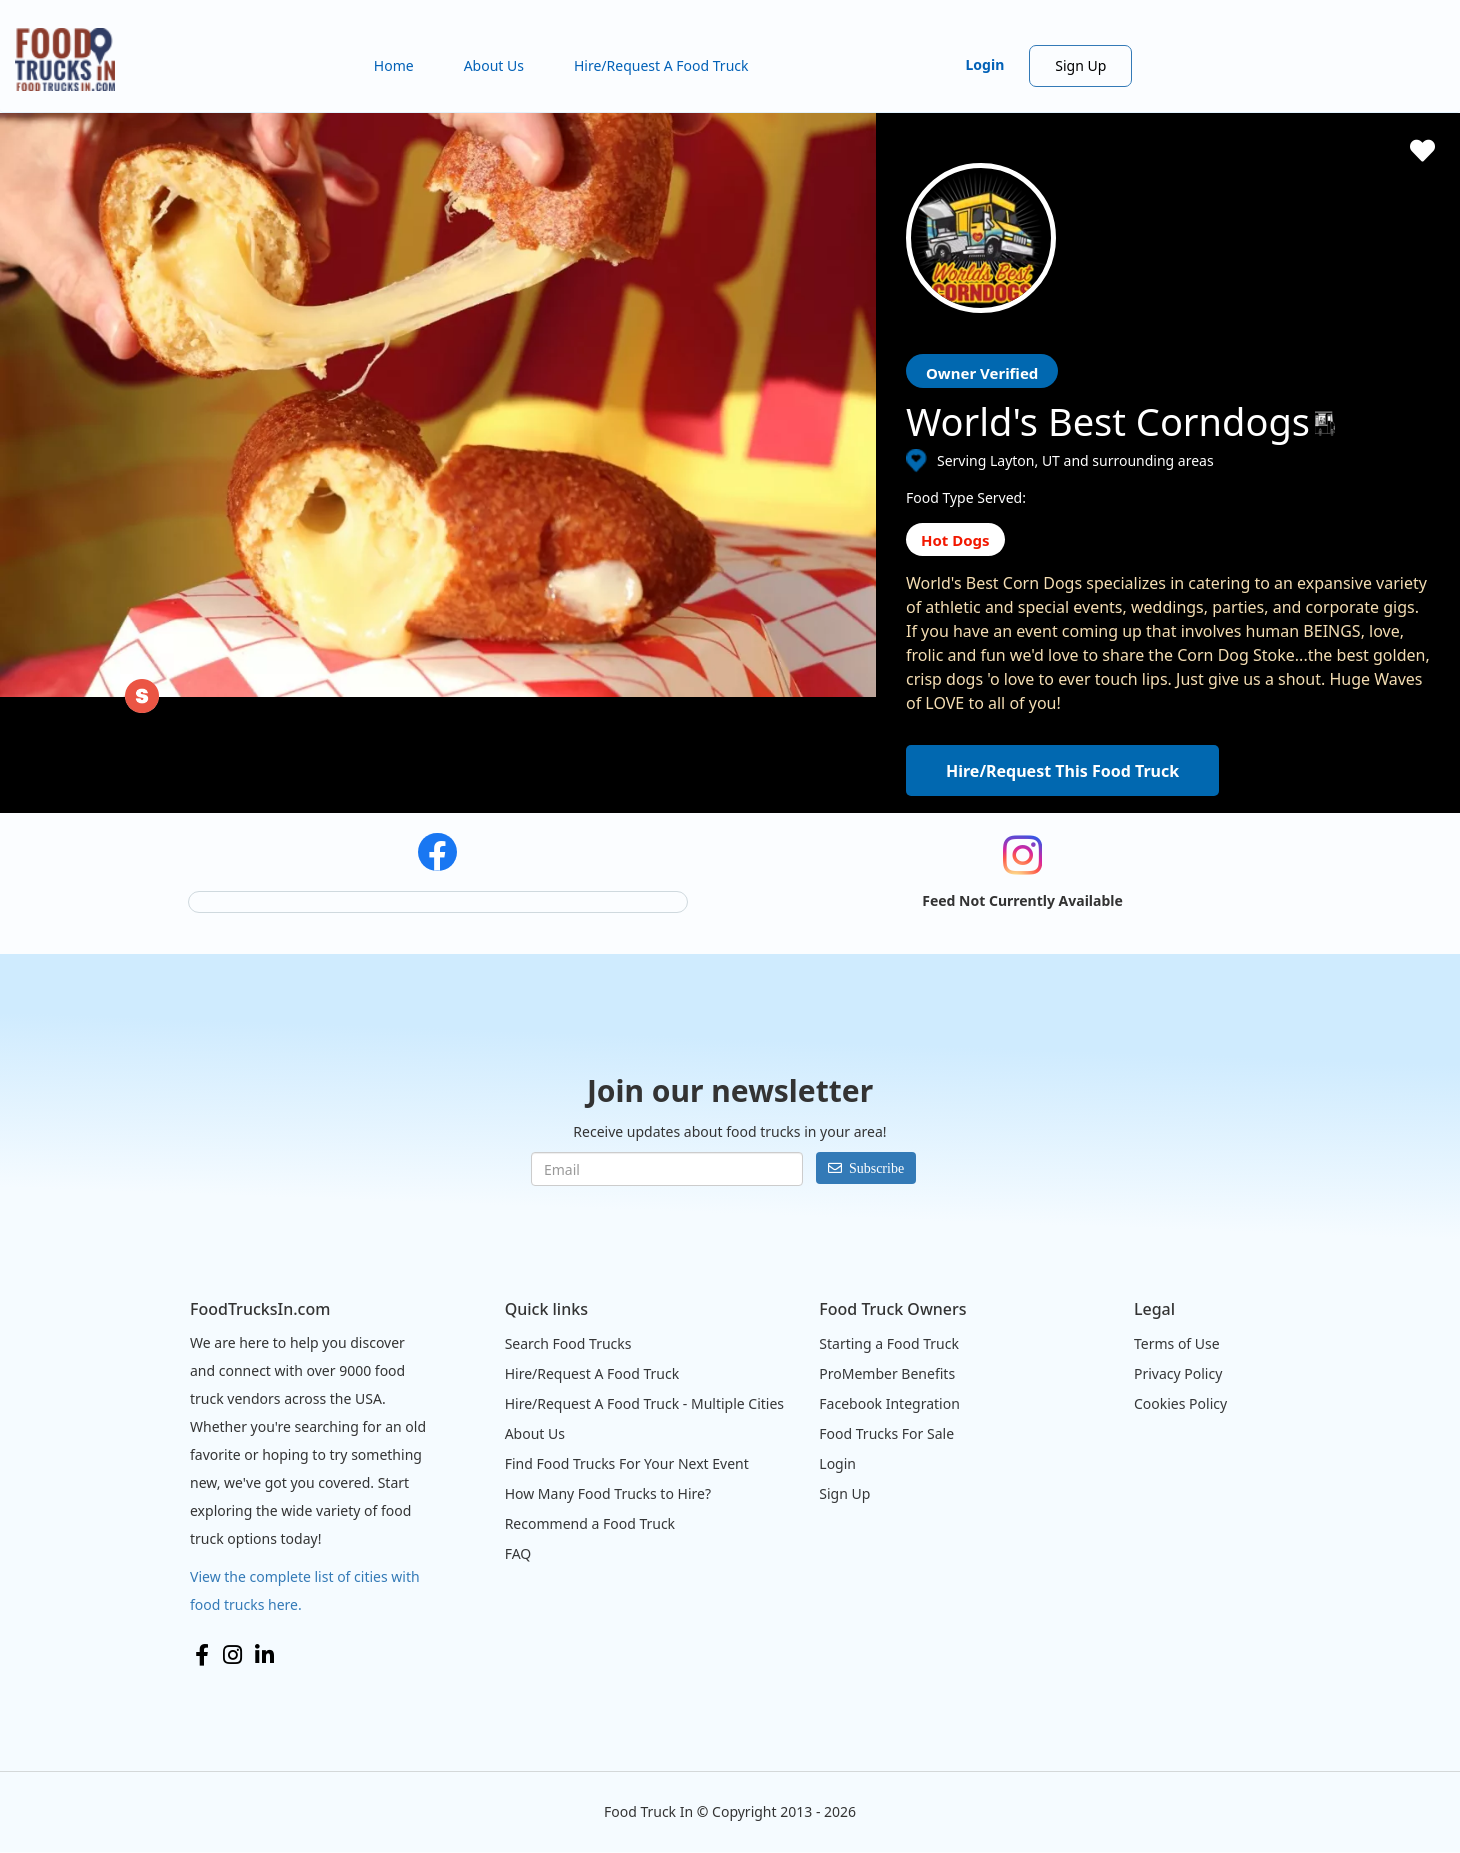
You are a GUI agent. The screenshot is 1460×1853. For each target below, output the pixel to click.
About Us (494, 65)
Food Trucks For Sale (886, 1433)
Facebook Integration (889, 1403)
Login (985, 64)
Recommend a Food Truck (590, 1523)
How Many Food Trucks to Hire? (608, 1493)
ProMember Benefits (887, 1373)
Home (394, 65)
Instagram (232, 1655)
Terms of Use (1177, 1343)
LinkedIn (264, 1655)
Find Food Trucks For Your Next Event (627, 1463)
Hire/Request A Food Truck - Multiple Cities (644, 1403)
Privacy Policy (1178, 1373)
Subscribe (876, 1168)
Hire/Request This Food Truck (1062, 771)
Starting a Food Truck (889, 1343)
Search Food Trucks (568, 1343)
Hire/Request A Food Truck (661, 65)
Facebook (202, 1655)
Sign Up (1080, 65)
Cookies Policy (1180, 1403)
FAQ (518, 1553)
